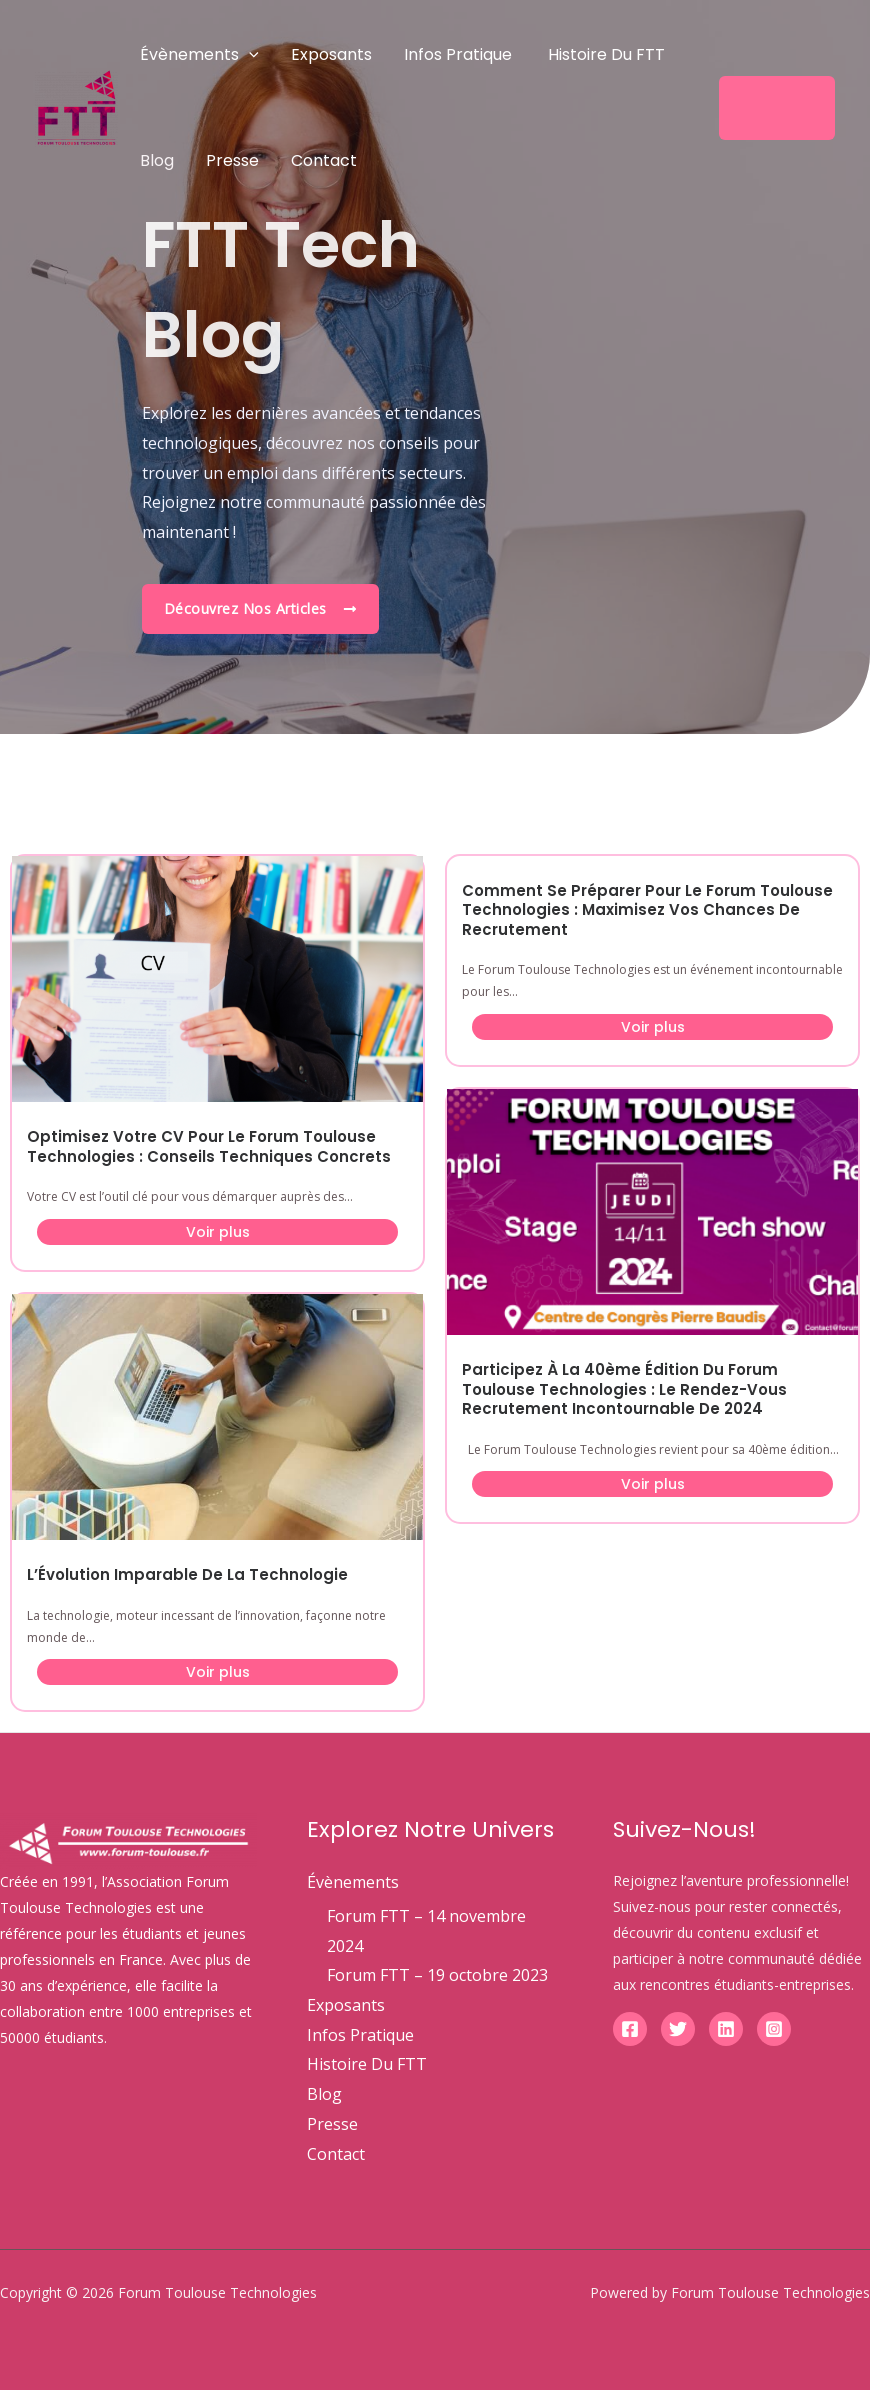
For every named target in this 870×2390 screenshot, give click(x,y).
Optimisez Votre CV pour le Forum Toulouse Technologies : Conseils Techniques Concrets (209, 1146)
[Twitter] (678, 2029)
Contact (324, 160)
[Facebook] (630, 2029)
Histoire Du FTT (606, 54)
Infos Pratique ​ (460, 54)
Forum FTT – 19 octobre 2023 (437, 1975)
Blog (157, 160)
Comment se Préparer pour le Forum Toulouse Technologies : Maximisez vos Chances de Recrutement (647, 910)
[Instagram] (774, 2029)
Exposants (331, 54)
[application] (249, 54)
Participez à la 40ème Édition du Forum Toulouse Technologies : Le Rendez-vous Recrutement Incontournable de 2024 (624, 1389)
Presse (232, 160)
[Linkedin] (726, 2029)
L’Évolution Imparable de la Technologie (187, 1574)
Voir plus (218, 1232)
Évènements (199, 54)
